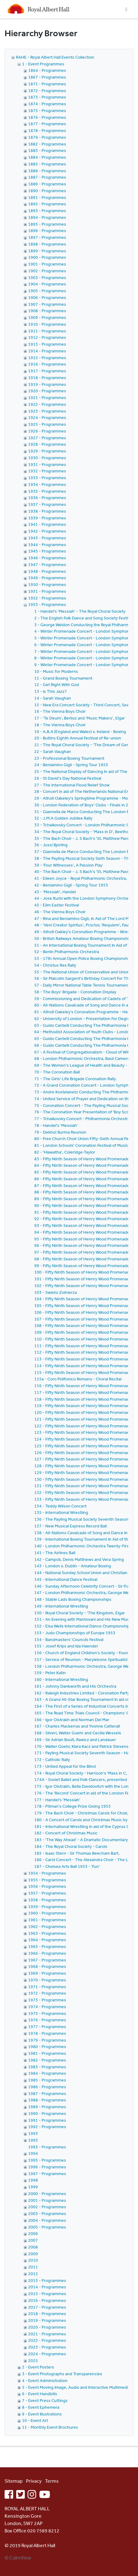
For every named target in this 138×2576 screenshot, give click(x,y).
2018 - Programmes (47, 2313)
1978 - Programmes (47, 2033)
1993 (33, 2133)
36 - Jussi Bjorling (51, 845)
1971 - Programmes (47, 1986)
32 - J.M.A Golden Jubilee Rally (63, 818)
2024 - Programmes (47, 2354)
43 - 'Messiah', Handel (55, 891)
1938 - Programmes (47, 511)
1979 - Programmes (47, 2040)
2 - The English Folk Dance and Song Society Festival (83, 618)
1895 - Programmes (47, 224)
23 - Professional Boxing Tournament (69, 758)
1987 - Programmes (47, 2093)
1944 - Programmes (47, 544)
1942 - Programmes (47, 531)
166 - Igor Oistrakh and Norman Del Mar (71, 1719)
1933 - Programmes (47, 477)
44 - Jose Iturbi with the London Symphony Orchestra (85, 898)
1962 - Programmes (47, 1926)
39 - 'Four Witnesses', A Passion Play (68, 865)
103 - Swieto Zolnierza (55, 1292)
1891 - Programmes (47, 197)
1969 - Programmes (47, 1973)
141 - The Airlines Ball (54, 1552)
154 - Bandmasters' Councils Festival (68, 1639)
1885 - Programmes (47, 164)
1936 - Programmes (47, 497)
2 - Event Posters (38, 2367)
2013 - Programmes (47, 2280)
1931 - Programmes (47, 464)
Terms (52, 2481)
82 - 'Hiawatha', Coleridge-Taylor (64, 1152)
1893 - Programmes (47, 210)
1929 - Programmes (47, 451)
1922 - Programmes (47, 404)
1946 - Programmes (47, 558)
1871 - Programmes (47, 84)
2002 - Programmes (47, 2206)
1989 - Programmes (47, 2106)
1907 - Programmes (47, 304)
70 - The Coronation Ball (57, 1072)
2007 (33, 2240)
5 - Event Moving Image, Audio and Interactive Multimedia (76, 2387)
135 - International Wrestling (61, 1512)
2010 (33, 2260)
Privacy (34, 2481)
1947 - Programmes (47, 564)
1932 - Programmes (47, 471)
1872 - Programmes (47, 90)
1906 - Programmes (47, 297)
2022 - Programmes (47, 2340)
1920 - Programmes (47, 391)
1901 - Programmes (47, 264)
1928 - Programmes (47, 444)
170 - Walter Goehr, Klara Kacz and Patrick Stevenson (83, 1746)
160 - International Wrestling (61, 1679)
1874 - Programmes (47, 104)
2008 (33, 2247)
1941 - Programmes (47, 524)
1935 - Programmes (47, 491)
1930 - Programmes (47, 457)
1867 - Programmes (47, 77)
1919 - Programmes (47, 384)
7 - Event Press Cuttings (45, 2400)
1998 (33, 2180)
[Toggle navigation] (126, 9)
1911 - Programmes (47, 331)
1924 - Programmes (47, 417)
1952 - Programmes (47, 598)
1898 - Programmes (47, 244)
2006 (33, 2233)
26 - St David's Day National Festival (67, 778)
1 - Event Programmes (43, 64)
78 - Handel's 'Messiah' (56, 1125)
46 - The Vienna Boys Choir (60, 911)
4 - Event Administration (45, 2380)
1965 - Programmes (47, 1946)
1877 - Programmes (47, 123)
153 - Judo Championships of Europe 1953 (74, 1632)
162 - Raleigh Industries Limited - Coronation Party (81, 1693)
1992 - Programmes (47, 2126)
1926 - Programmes (47, 431)
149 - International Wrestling (61, 1606)
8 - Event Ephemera (40, 2407)
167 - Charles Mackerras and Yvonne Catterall (77, 1726)
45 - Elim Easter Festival (56, 905)
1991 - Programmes (47, 2120)
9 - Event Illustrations (42, 2414)
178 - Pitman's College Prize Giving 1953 (72, 1806)
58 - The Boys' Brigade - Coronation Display (75, 992)
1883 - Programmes (47, 150)
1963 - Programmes (47, 1933)
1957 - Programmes (47, 1893)
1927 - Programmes (47, 437)
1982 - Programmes (47, 2060)
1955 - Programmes (47, 1880)
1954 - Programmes (47, 1873)
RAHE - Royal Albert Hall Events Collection (55, 57)
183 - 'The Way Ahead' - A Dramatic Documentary (81, 1839)
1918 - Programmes (47, 377)
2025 (33, 2360)
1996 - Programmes (47, 2167)
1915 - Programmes (47, 357)
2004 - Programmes (47, 2220)
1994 (33, 2153)
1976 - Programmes (47, 2020)
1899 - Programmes (47, 251)
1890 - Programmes (47, 190)
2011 (33, 2267)
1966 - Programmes (47, 1953)
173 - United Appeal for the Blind (65, 1766)
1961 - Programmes (47, 1919)
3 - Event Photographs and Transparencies (62, 2373)
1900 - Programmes (47, 257)
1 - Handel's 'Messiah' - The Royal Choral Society (79, 611)
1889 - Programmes (47, 184)
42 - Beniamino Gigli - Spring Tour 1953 (71, 885)
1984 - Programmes (47, 2073)
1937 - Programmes (47, 504)
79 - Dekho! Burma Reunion (60, 1132)
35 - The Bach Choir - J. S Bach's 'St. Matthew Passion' (85, 838)
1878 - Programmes (47, 130)
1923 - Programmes (47, 411)
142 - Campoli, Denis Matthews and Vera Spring (79, 1559)
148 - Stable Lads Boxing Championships (72, 1599)
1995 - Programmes (47, 2160)
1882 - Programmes (47, 144)
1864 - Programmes (47, 70)
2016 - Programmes (47, 2300)
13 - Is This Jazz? (50, 691)
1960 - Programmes (47, 1913)
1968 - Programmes (47, 1966)
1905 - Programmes (47, 290)
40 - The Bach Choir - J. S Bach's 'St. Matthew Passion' (85, 871)
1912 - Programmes (47, 337)
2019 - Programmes (47, 2320)
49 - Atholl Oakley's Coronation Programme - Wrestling (86, 931)
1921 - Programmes (47, 397)
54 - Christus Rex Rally (55, 965)
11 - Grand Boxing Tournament (63, 678)
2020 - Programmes (47, 2327)
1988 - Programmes (47, 2100)
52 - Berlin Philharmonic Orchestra (66, 951)
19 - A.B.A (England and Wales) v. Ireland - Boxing (80, 731)
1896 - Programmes (47, 230)
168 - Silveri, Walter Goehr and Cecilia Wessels (77, 1733)
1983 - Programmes (47, 2067)
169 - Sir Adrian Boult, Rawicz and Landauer (75, 1739)
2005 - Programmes (47, 2227)
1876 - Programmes (47, 117)
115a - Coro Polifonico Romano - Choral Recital (77, 1379)
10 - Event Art (35, 2420)
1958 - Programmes (47, 1900)
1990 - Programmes (47, 2113)
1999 (33, 2187)
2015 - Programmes (47, 2293)
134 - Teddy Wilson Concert (60, 1506)
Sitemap (14, 2481)
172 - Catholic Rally (52, 1759)
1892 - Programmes (47, 204)
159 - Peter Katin (50, 1672)
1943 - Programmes (47, 538)
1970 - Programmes (47, 1980)
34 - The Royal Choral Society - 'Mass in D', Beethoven (85, 831)
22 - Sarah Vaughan (52, 751)
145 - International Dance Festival (65, 1579)
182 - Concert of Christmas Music (66, 1833)
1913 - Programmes (47, 344)
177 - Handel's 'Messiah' (57, 1799)
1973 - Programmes (47, 2000)
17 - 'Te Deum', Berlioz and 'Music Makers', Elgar (79, 718)
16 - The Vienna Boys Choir (60, 711)
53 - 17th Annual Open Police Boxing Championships (83, 958)
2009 (33, 2253)
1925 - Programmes (47, 424)
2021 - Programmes (47, 2334)
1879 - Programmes (47, 137)
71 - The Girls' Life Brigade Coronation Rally (75, 1078)
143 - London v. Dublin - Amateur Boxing (72, 1566)
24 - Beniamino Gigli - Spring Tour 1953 (71, 764)
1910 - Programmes (47, 324)
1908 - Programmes (47, 310)
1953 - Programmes (47, 604)
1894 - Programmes (47, 217)
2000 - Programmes (47, 2193)
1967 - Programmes (47, 1960)
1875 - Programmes (47, 110)
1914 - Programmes (47, 351)
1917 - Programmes (47, 371)
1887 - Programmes (47, 177)
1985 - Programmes (47, 2080)
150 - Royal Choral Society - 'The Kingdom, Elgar (79, 1613)
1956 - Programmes (47, 1886)
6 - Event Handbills (39, 2393)
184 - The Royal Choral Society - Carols (70, 1846)
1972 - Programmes (47, 1993)
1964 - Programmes (47, 1939)
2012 (33, 2273)
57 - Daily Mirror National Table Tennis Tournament (81, 985)
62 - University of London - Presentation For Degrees (84, 1018)
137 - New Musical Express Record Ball (70, 1526)
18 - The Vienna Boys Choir (60, 724)
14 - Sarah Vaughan (52, 698)
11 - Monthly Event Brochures (50, 2427)
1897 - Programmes (47, 237)
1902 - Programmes (47, 271)
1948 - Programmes (47, 571)
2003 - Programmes (47, 2213)
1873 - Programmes (47, 97)
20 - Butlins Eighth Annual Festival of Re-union (77, 738)
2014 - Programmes (47, 2287)
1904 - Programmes (47, 284)
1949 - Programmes (47, 577)
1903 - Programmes (47, 277)
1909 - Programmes (47, 317)
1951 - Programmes (47, 591)
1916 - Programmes (47, 364)
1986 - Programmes (47, 2086)
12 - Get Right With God (56, 684)
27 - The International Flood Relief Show (72, 785)
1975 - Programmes (47, 2013)
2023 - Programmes (47, 2347)
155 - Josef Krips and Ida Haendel (66, 1646)
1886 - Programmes (47, 170)
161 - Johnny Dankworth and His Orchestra (75, 1686)
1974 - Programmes (47, 2006)
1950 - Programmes (47, 584)
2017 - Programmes (47, 2307)
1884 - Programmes (47, 157)
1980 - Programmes (47, 2046)
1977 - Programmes (47, 2026)
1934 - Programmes (47, 484)
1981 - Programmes (47, 2053)
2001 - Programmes (47, 2200)
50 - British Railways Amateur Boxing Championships (83, 938)
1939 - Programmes (47, 518)
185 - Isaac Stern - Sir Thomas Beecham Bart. (77, 1853)
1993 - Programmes (47, 2147)
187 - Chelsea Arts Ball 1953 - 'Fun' (67, 1866)
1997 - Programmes (47, 2173)
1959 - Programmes (47, 1906)
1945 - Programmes (47, 551)
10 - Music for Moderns (56, 671)
